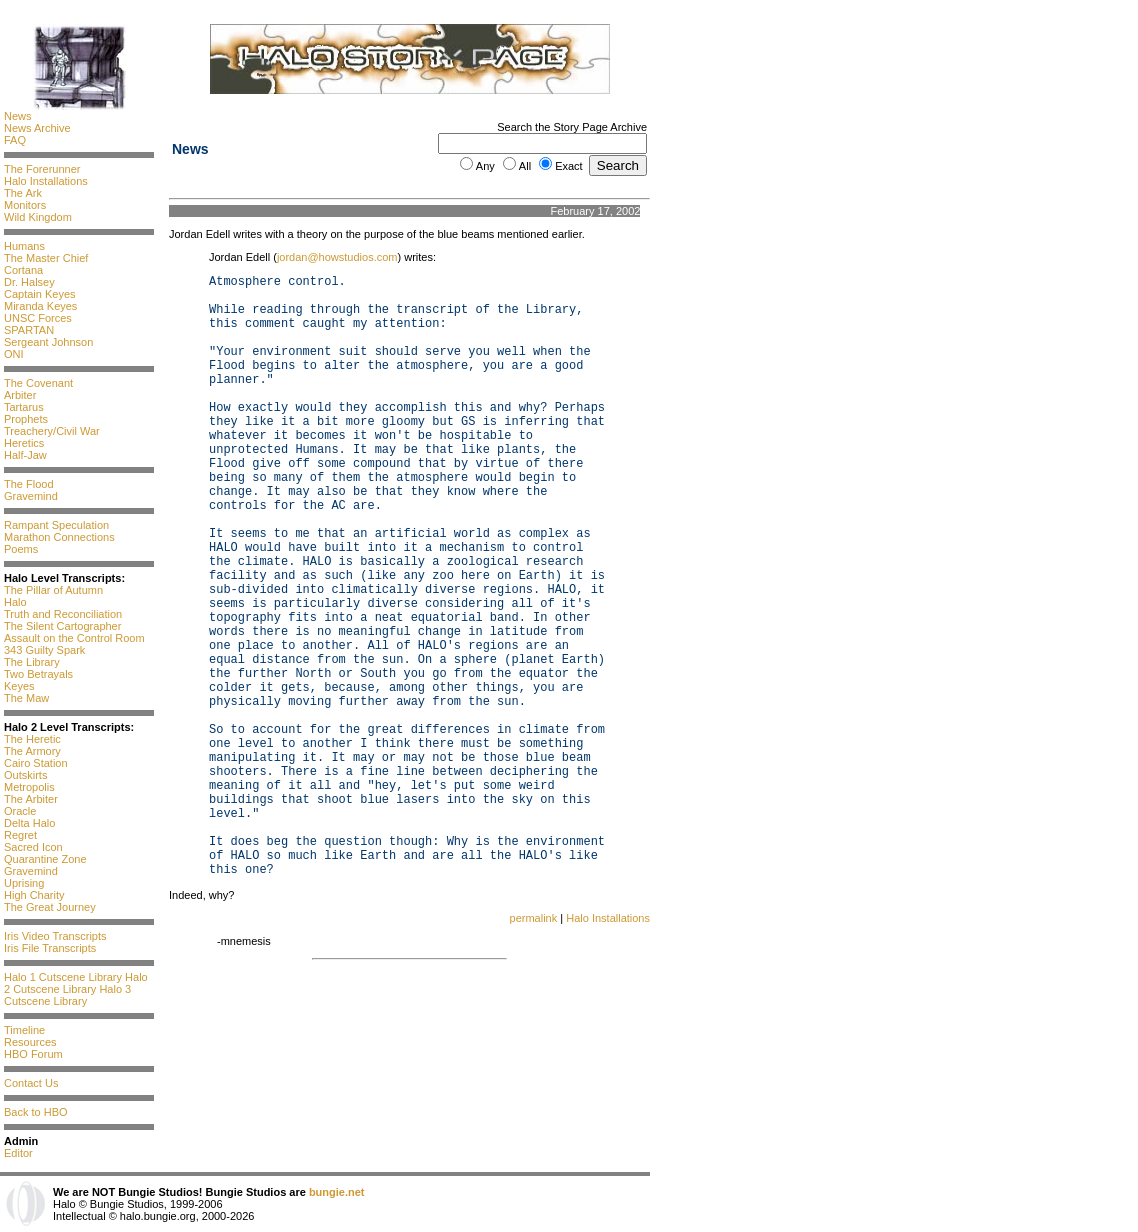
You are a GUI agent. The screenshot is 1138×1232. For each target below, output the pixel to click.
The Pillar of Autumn (53, 590)
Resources (30, 1042)
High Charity (34, 895)
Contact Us (31, 1083)
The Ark (23, 193)
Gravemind (31, 496)
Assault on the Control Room (74, 638)
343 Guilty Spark (44, 650)
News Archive (37, 128)
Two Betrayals (38, 674)
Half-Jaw (25, 455)
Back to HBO (36, 1112)
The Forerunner (42, 169)
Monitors (25, 205)
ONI (14, 354)
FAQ (15, 140)
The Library (32, 662)
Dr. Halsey (29, 282)
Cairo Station (36, 763)
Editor (18, 1153)
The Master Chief (46, 258)
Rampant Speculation (56, 525)
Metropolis (29, 787)
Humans (24, 246)
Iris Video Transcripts (55, 936)
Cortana (23, 270)
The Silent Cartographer (62, 626)
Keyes (19, 686)
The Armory (32, 751)
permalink (534, 918)
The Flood (29, 484)
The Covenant (38, 383)
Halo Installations (46, 181)
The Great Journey (50, 907)
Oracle (20, 811)
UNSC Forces (38, 318)
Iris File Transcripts (50, 948)
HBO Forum (33, 1054)
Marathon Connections (59, 537)
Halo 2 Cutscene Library (76, 983)
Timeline (24, 1030)
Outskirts (25, 775)
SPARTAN (29, 330)
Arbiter (20, 395)
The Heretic (32, 739)
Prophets (26, 419)
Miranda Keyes (40, 306)
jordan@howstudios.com (337, 257)
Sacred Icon (33, 847)
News (18, 116)
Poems (21, 549)
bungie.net (337, 1192)
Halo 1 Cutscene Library (63, 977)
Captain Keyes (40, 294)
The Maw (26, 698)
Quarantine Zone (45, 859)
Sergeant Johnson (48, 342)
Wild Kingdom (38, 217)
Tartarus (24, 407)
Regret (20, 835)
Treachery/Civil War (52, 431)
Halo (15, 602)
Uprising (24, 883)
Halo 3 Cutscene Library (67, 995)
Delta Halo (29, 823)
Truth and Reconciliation (63, 614)
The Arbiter (31, 799)
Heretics (24, 443)
